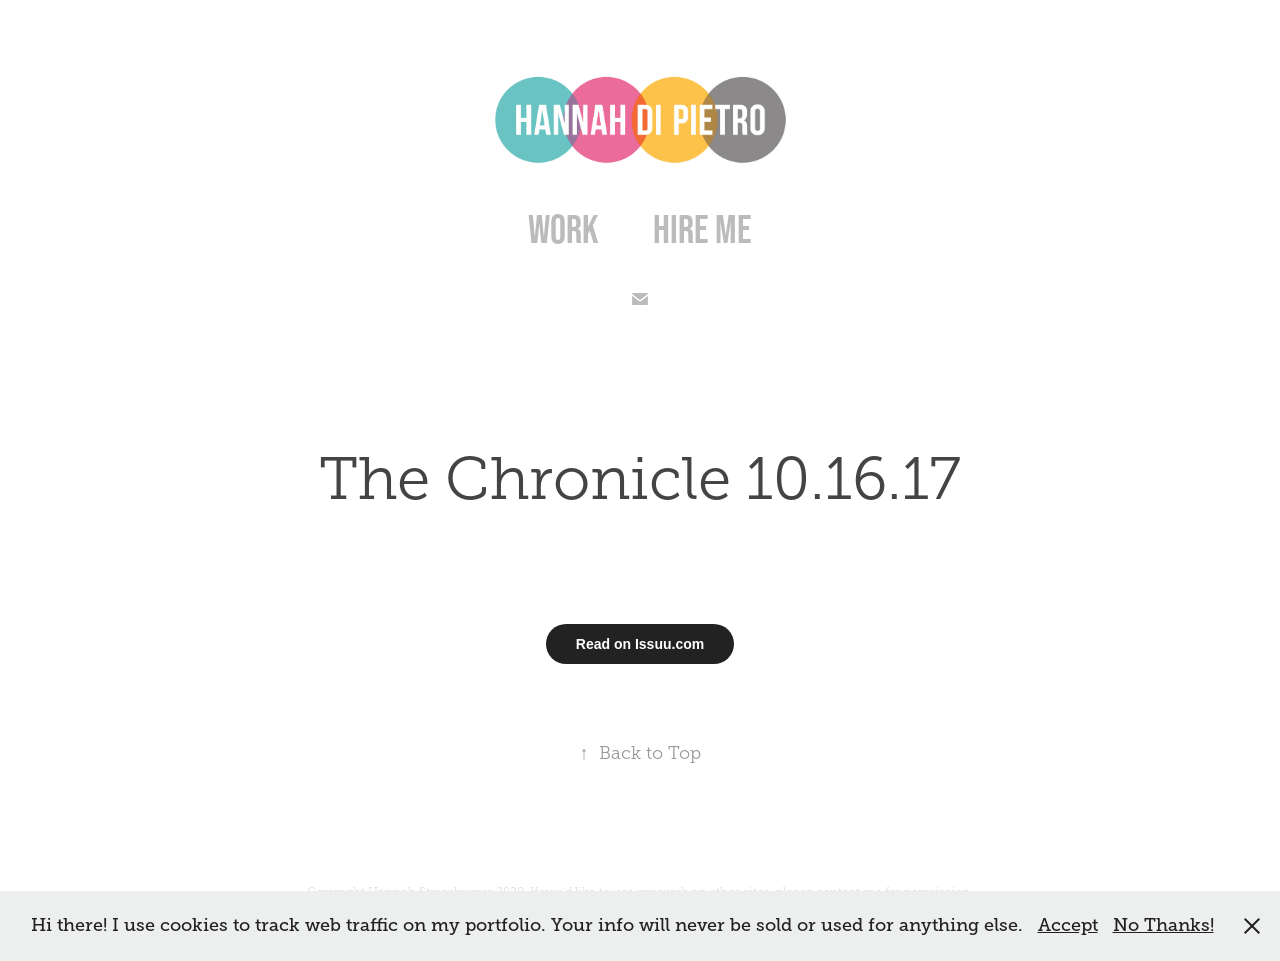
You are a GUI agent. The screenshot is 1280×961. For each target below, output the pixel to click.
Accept (1068, 925)
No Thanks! (1163, 925)
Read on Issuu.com (640, 644)
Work (563, 229)
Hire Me (702, 229)
